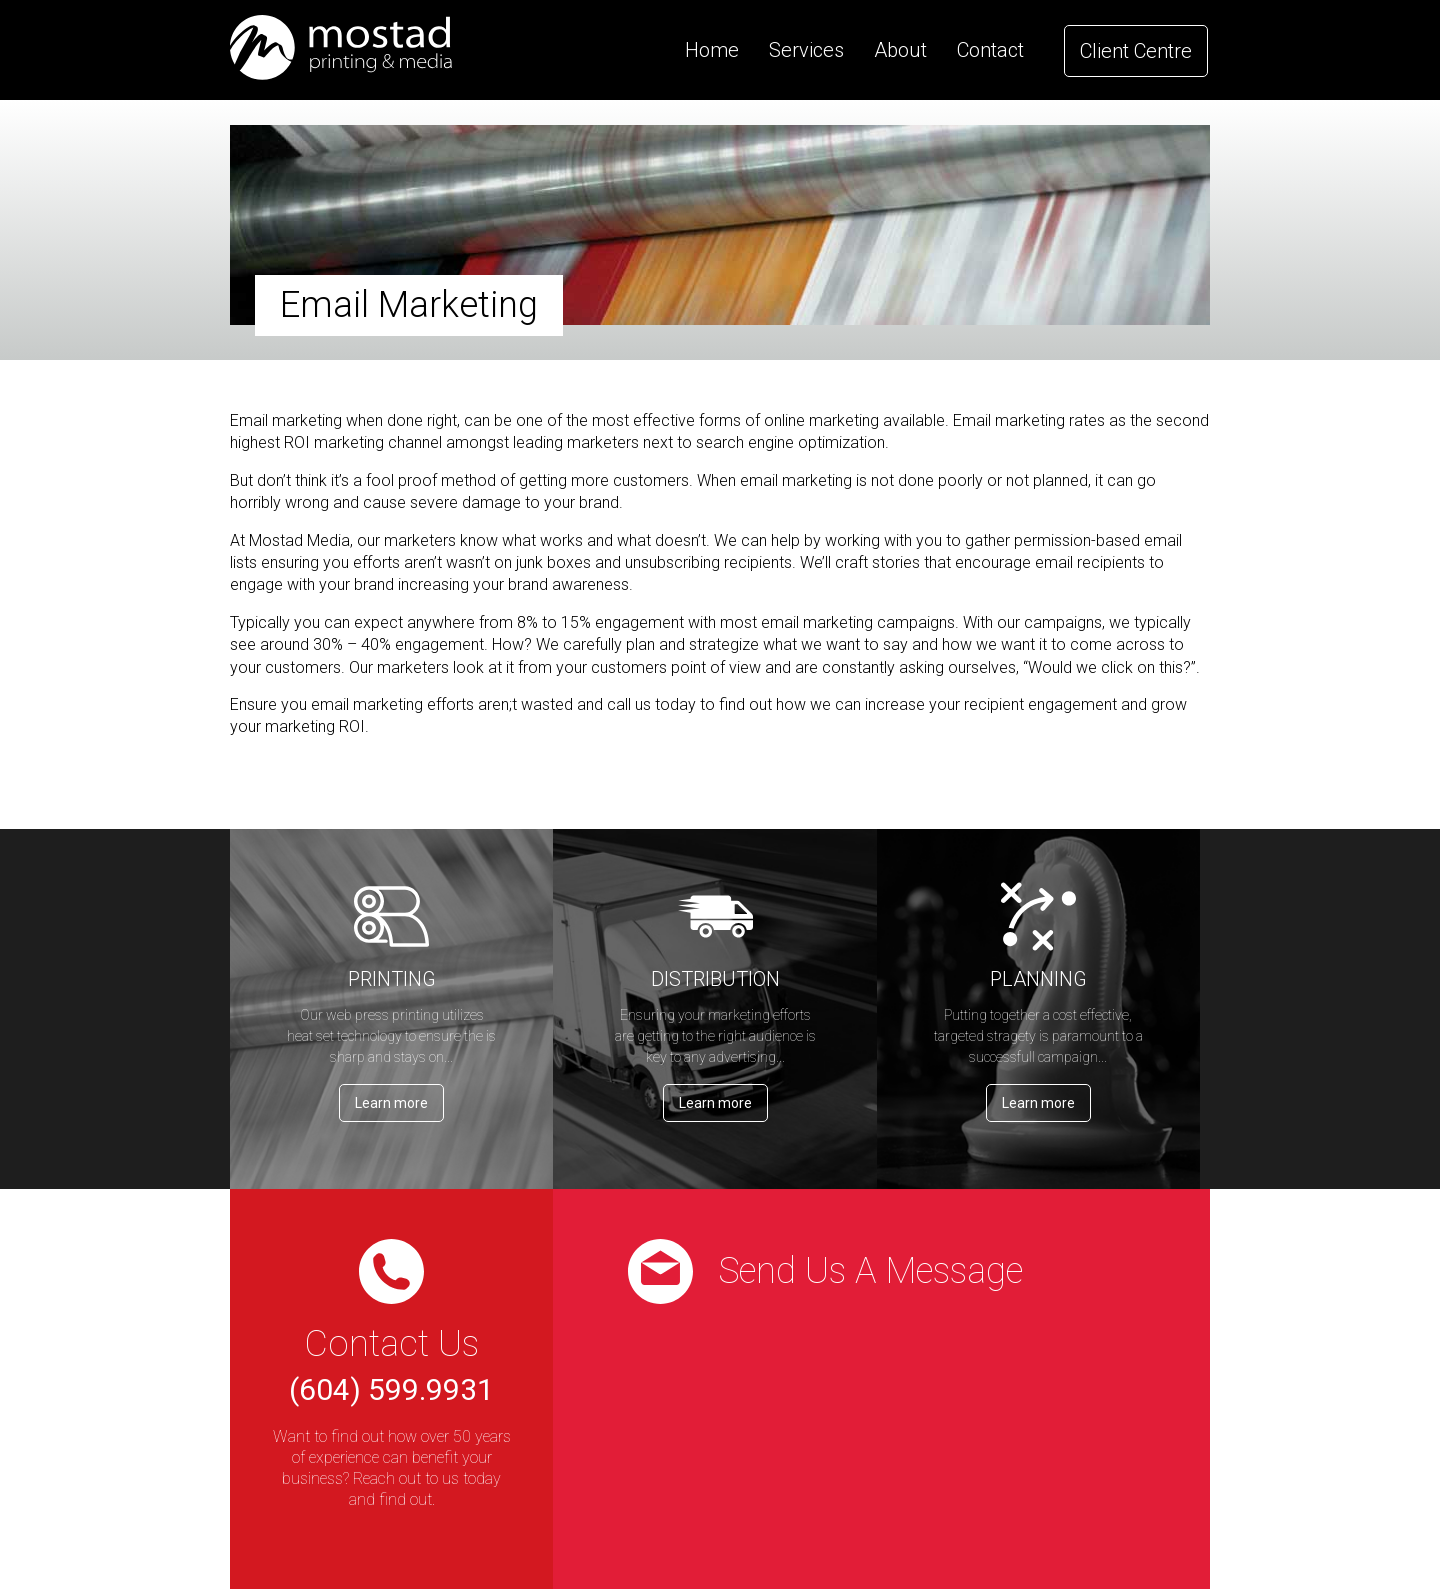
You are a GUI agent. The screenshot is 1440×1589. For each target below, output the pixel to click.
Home (712, 50)
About (900, 50)
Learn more (391, 1103)
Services (806, 50)
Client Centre (1136, 51)
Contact (990, 50)
